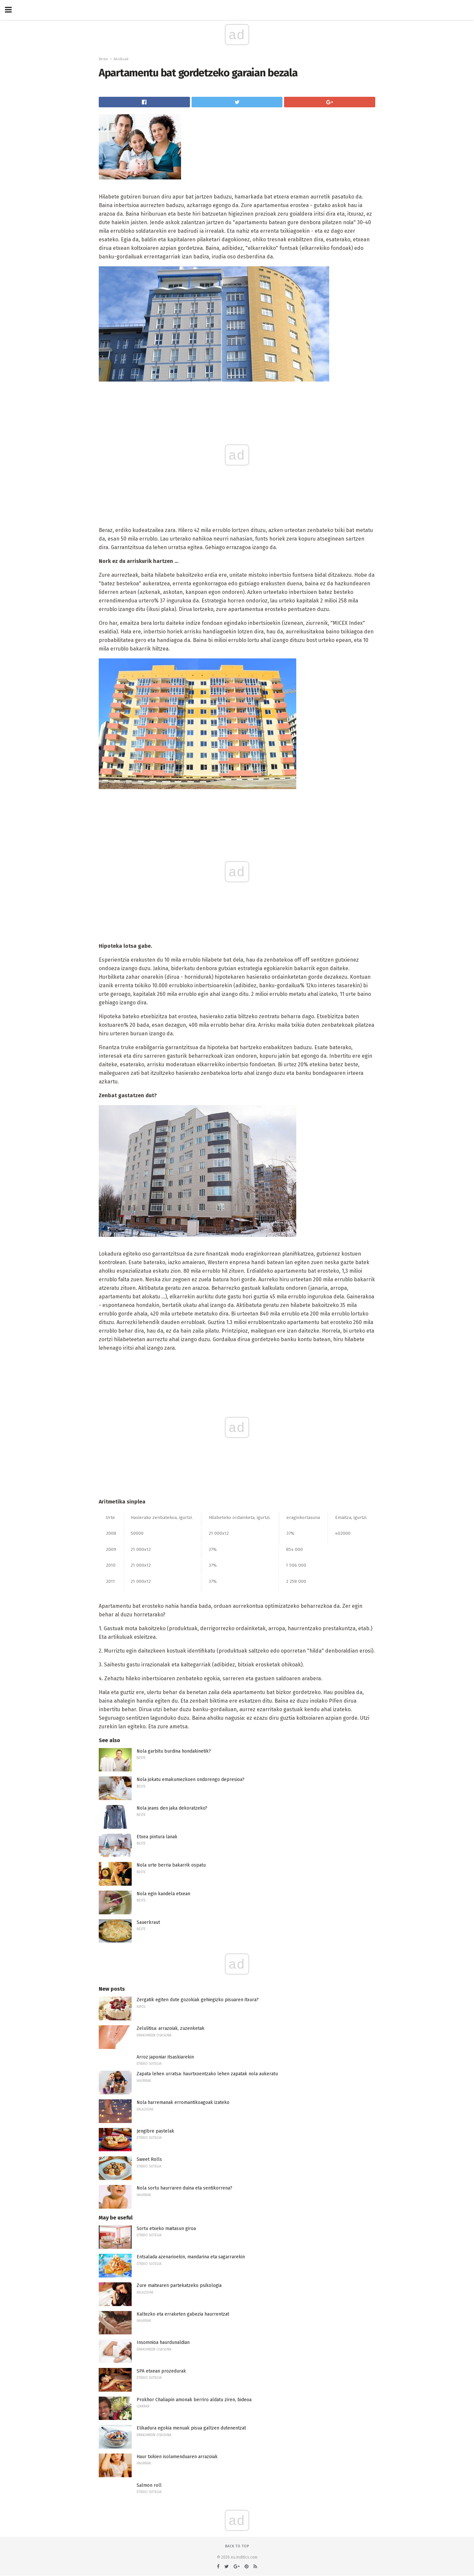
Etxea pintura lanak (157, 1837)
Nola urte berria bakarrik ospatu (171, 1865)
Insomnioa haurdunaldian (163, 2342)
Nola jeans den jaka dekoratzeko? (172, 1808)
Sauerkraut (148, 1922)
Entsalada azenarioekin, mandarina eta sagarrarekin (191, 2257)
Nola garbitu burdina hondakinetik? (174, 1751)
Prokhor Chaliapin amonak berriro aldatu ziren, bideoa (194, 2400)
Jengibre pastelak (155, 2131)
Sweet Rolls (149, 2159)
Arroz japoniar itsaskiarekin (165, 2057)
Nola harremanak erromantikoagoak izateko (183, 2102)
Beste (103, 59)
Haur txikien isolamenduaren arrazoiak (177, 2456)
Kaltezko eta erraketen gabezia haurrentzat (183, 2314)
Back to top (237, 2546)
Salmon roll (149, 2485)
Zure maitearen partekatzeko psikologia (179, 2285)
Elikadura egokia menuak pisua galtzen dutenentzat (191, 2428)
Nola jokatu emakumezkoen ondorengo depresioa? (191, 1779)
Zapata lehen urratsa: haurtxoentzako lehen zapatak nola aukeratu (207, 2074)
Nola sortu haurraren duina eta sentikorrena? (184, 2188)
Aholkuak (121, 59)
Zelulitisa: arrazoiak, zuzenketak (170, 2028)
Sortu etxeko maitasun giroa (166, 2228)
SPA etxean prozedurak (161, 2371)
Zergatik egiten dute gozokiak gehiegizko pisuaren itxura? (198, 2000)
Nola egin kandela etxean (163, 1894)
